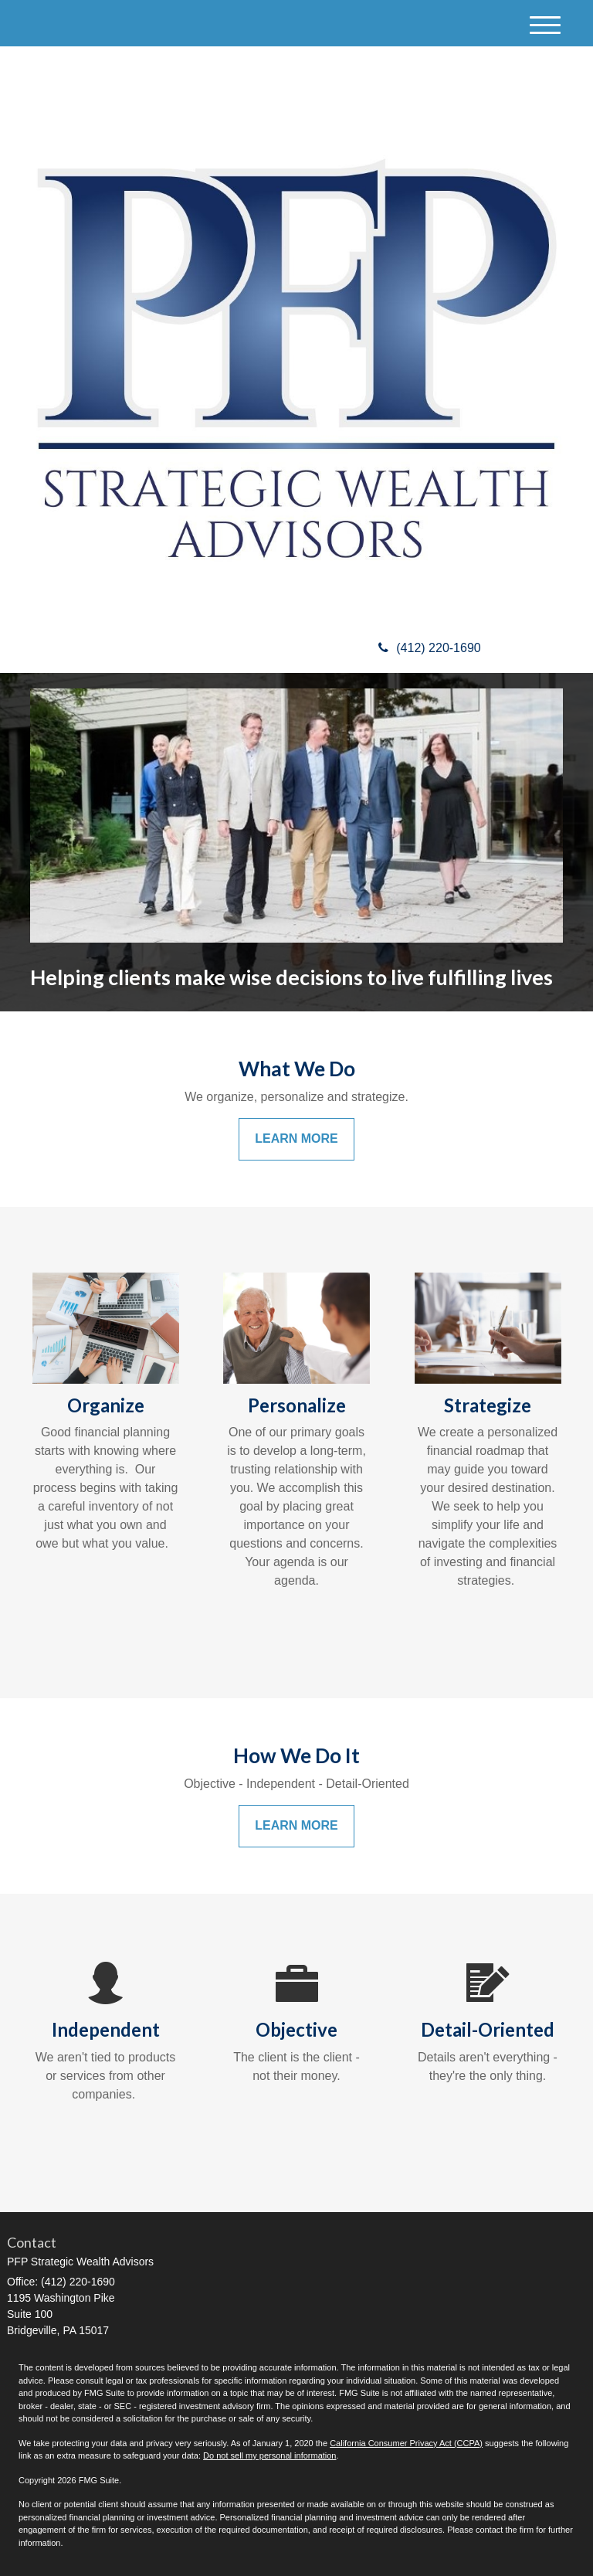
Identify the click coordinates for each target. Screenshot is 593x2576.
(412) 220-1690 (429, 647)
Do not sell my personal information (269, 2455)
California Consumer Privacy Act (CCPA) (406, 2443)
